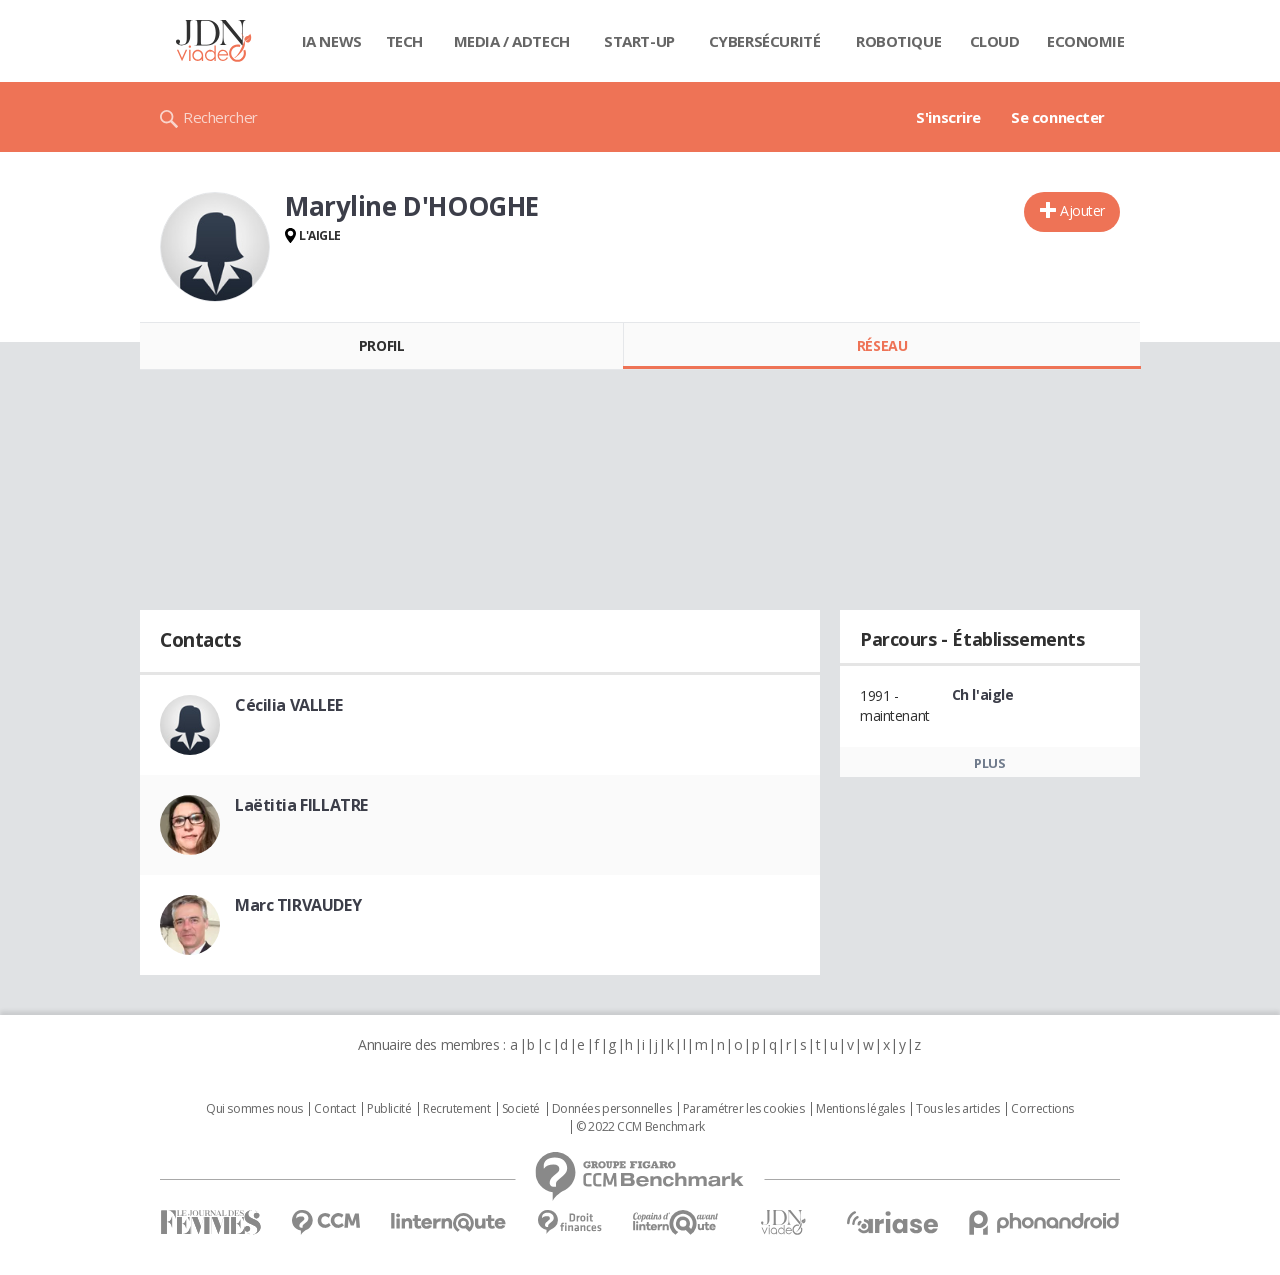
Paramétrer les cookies (744, 1109)
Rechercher (220, 117)
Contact (334, 1109)
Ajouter (1082, 210)
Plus (989, 763)
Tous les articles (958, 1109)
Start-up (639, 41)
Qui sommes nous (254, 1109)
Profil (381, 345)
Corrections (1042, 1109)
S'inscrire (948, 117)
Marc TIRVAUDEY (298, 905)
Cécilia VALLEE (288, 705)
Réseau (882, 345)
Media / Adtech (512, 41)
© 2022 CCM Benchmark (640, 1127)
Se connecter (1058, 117)
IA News (332, 41)
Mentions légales (860, 1109)
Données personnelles (612, 1109)
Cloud (995, 41)
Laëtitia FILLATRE (301, 805)
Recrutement (456, 1109)
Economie (1086, 41)
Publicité (389, 1109)
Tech (404, 41)
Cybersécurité (765, 41)
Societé (521, 1109)
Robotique (898, 41)
